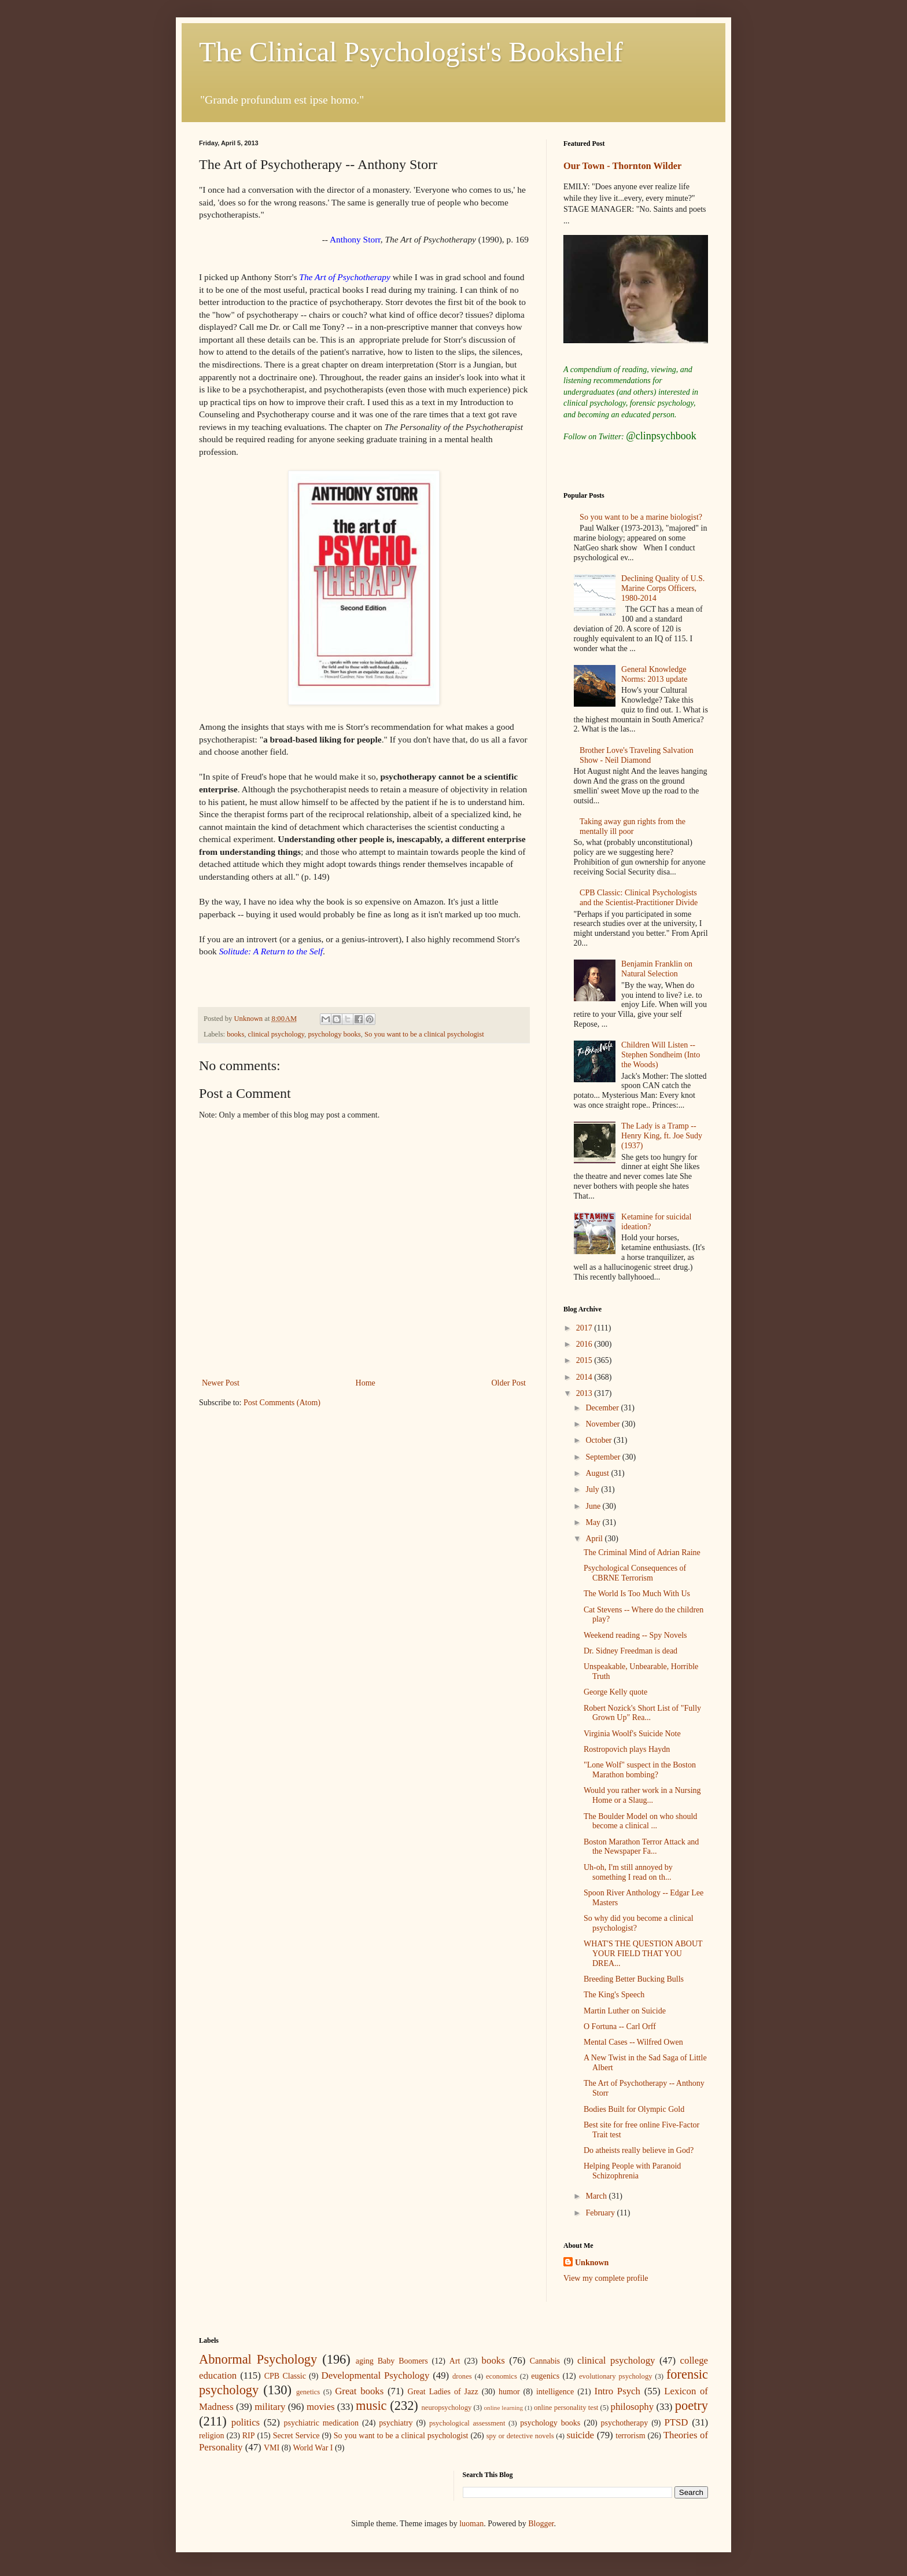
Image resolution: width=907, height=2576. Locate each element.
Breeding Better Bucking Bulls (634, 1979)
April (594, 1538)
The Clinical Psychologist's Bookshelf (411, 51)
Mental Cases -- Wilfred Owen (633, 2042)
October (599, 1440)
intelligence (555, 2391)
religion (211, 2435)
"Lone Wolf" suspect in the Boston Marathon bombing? (640, 1770)
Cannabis (545, 2361)
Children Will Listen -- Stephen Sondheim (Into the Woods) (660, 1055)
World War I (313, 2447)
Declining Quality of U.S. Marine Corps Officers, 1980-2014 (663, 588)
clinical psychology (276, 1034)
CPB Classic (285, 2376)
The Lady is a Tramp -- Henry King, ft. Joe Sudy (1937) (661, 1136)
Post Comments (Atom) (282, 1402)
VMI (271, 2447)
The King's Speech (614, 1994)
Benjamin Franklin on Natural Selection (656, 969)
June (593, 1506)
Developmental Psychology (376, 2375)
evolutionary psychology (615, 2376)
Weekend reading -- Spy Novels (635, 1635)
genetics (308, 2392)
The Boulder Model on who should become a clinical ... (640, 1821)
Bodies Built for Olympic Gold (634, 2109)
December (603, 1407)
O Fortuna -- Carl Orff (620, 2026)
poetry (691, 2405)
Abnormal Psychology (258, 2359)
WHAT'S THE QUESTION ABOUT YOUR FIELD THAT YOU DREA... (643, 1953)
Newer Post (220, 1383)
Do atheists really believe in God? (639, 2150)
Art (454, 2361)
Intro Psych (617, 2391)
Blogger (541, 2523)
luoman (471, 2523)
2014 (585, 1377)
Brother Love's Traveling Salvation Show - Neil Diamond (637, 755)
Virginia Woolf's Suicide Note (632, 1733)
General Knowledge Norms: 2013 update (654, 674)
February (601, 2212)
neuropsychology (447, 2408)
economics (501, 2376)
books (235, 1034)
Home (365, 1383)
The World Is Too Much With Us (637, 1593)
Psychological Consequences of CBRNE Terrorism (635, 1573)
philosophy (632, 2406)
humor (509, 2391)
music (371, 2405)
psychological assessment (467, 2423)
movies (320, 2406)
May (593, 1522)
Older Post (509, 1383)
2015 (585, 1360)
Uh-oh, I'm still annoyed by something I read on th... (628, 1872)
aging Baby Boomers (392, 2361)
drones (462, 2376)
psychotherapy (624, 2423)
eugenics (545, 2376)
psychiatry (395, 2423)
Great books (359, 2391)
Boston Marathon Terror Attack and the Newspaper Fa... (641, 1847)
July (593, 1489)
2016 (585, 1344)
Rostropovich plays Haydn (627, 1749)
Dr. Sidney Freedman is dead (630, 1651)
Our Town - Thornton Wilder (622, 165)
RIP (248, 2435)
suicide (581, 2435)
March (597, 2196)
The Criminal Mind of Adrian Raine (642, 1552)
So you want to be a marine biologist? (641, 517)
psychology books (334, 1034)
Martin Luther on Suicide (625, 2011)
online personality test (566, 2408)
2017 (585, 1328)
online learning (503, 2407)
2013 (585, 1393)
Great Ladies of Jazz (443, 2391)
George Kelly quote (615, 1692)
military (270, 2406)
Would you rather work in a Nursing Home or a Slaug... (642, 1795)
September (603, 1457)
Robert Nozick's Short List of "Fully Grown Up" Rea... (642, 1713)
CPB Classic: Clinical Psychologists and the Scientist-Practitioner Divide (639, 897)
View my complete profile (605, 2278)
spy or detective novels (520, 2436)
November (603, 1424)
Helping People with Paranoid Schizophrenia (632, 2171)
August (598, 1473)
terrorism (630, 2435)
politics (245, 2422)
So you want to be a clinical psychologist (424, 1034)
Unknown (592, 2262)
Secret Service (296, 2435)
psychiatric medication (321, 2423)
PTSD (676, 2422)
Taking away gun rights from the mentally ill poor (632, 826)
